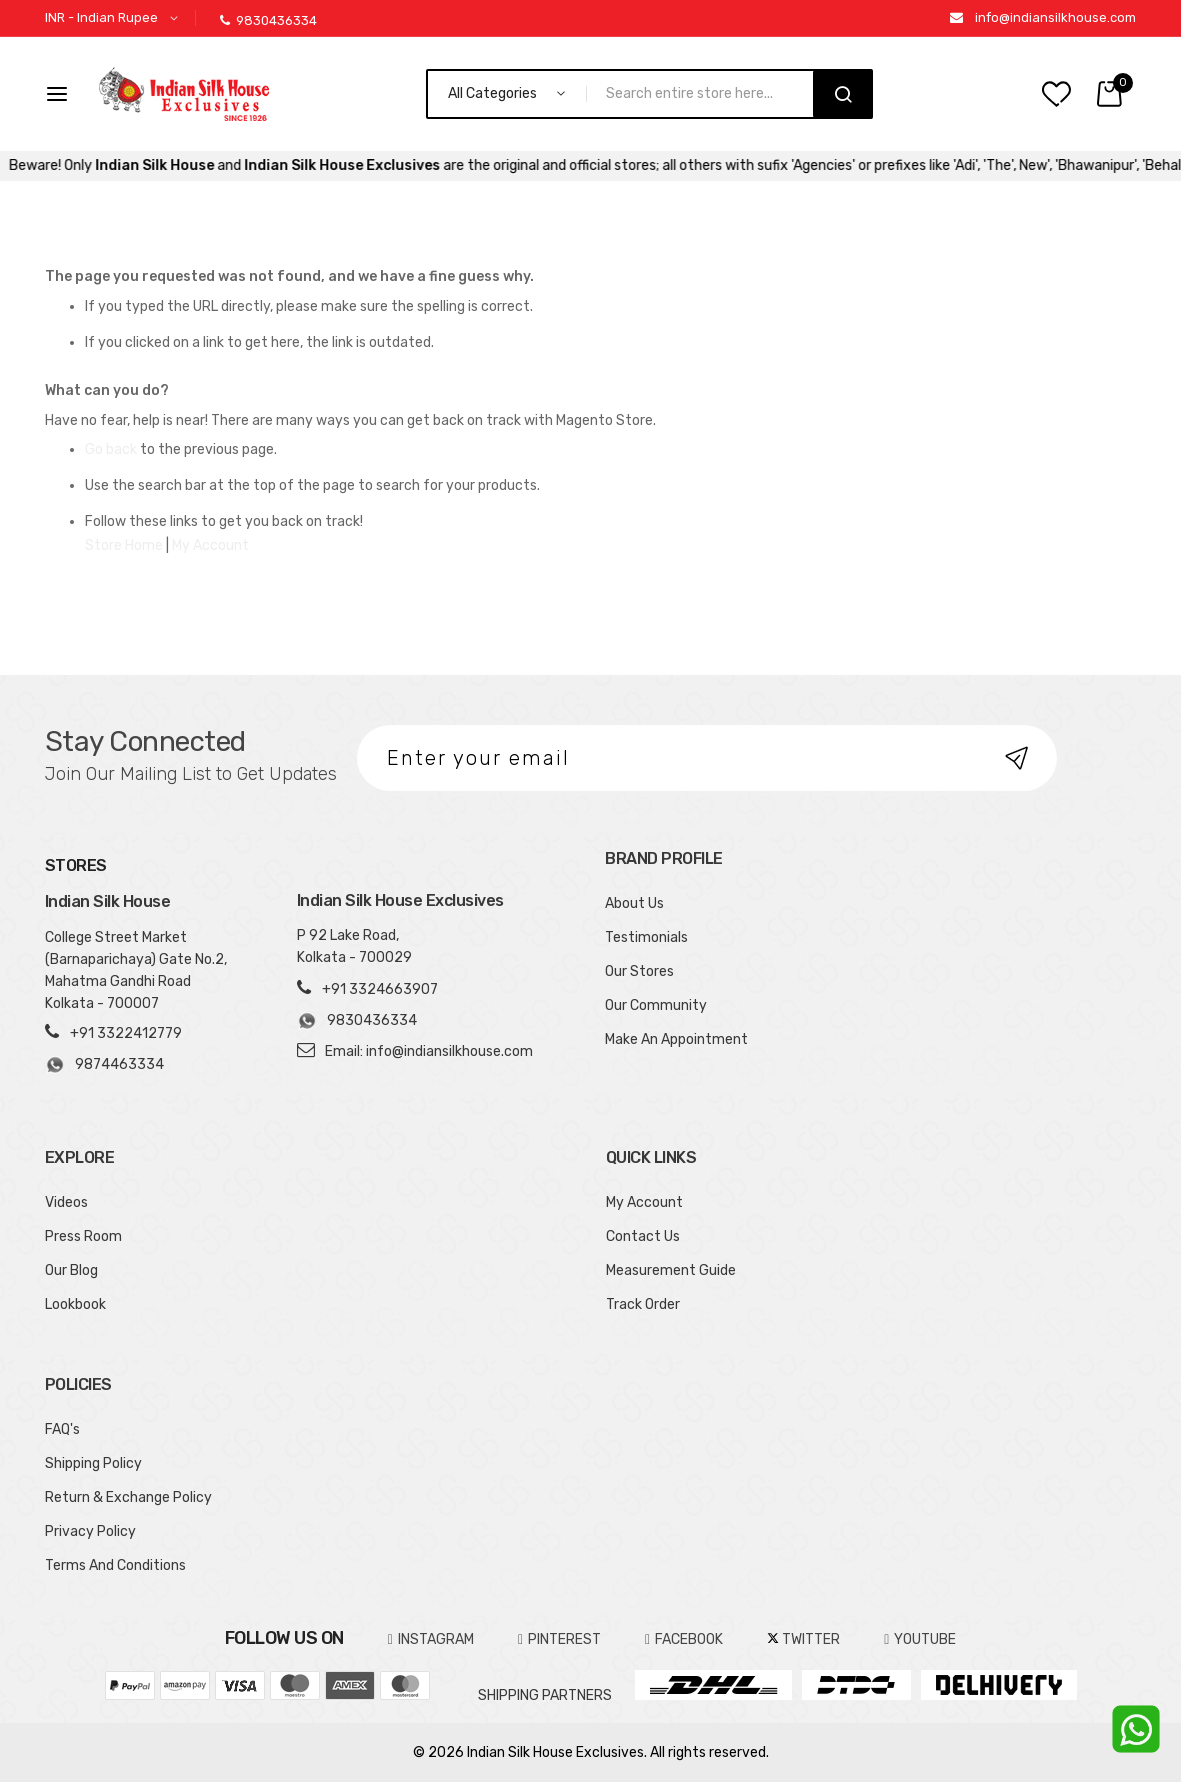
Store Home (124, 545)
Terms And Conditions (115, 1565)
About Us (634, 903)
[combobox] (708, 94)
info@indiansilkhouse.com (1055, 17)
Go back (111, 449)
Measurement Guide (671, 1270)
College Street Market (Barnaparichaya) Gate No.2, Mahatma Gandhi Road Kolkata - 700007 (136, 970)
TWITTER (803, 1639)
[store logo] (184, 94)
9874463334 (104, 1065)
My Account (210, 545)
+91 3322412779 (126, 1033)
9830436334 (268, 20)
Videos (66, 1202)
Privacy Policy (90, 1531)
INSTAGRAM (431, 1640)
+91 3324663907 (380, 989)
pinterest (559, 1640)
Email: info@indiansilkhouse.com (429, 1051)
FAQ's (62, 1429)
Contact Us (643, 1236)
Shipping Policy (93, 1463)
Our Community (656, 1005)
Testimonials (646, 937)
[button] (115, 18)
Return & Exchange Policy (128, 1497)
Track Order (643, 1304)
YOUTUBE (920, 1640)
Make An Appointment (676, 1039)
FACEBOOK (684, 1640)
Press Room (83, 1236)
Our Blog (71, 1270)
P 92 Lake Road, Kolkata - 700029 (354, 946)
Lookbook (75, 1304)
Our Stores (639, 971)
